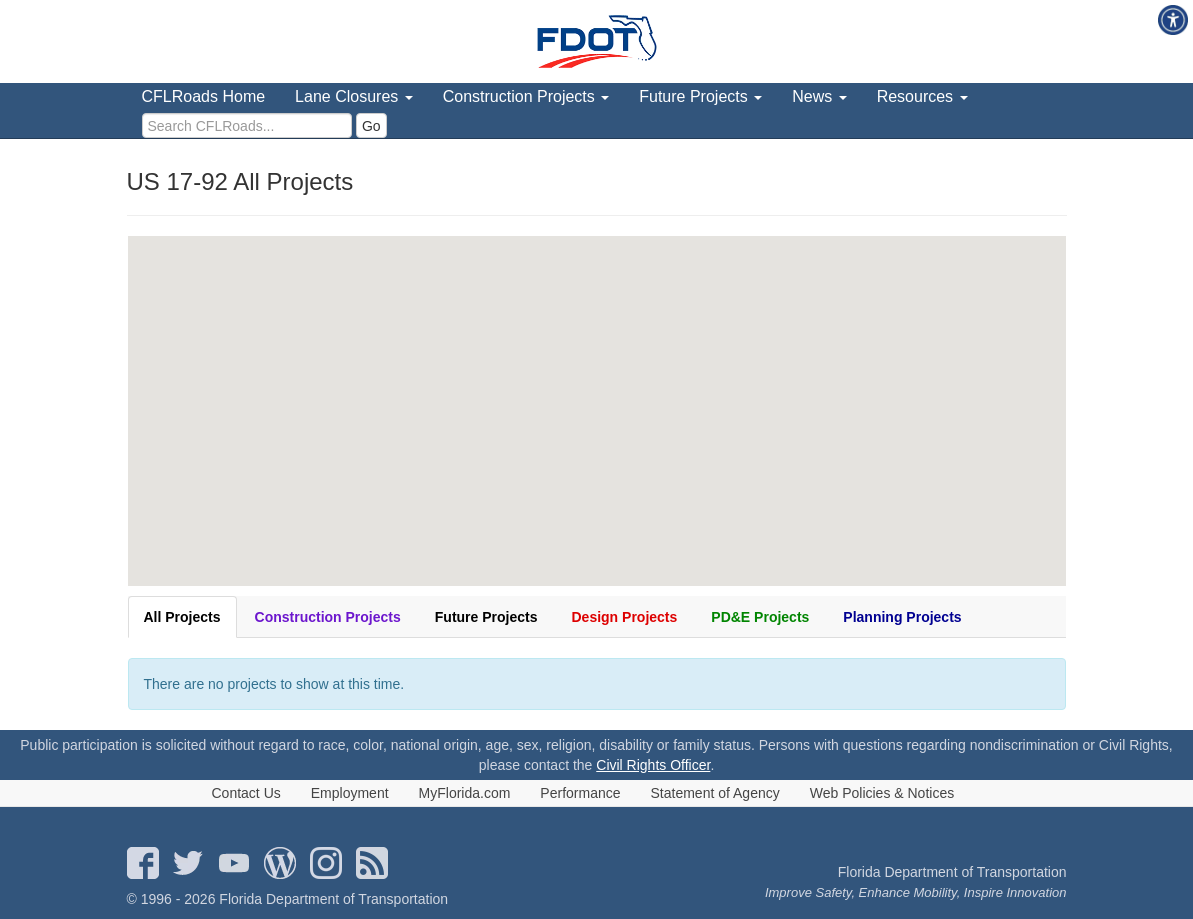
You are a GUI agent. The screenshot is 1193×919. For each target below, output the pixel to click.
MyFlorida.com (465, 793)
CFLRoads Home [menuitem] (204, 96)
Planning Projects (902, 617)
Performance (580, 793)
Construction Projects (328, 617)
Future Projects (486, 617)
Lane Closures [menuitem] (354, 96)
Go (371, 126)
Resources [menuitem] (922, 96)
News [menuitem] (819, 96)
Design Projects (624, 617)
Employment (350, 793)
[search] (247, 125)
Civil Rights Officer (653, 765)
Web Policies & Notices (882, 793)
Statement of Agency (715, 793)
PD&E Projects (760, 617)
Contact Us (246, 793)
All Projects (182, 617)
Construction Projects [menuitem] (526, 96)
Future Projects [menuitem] (700, 96)
